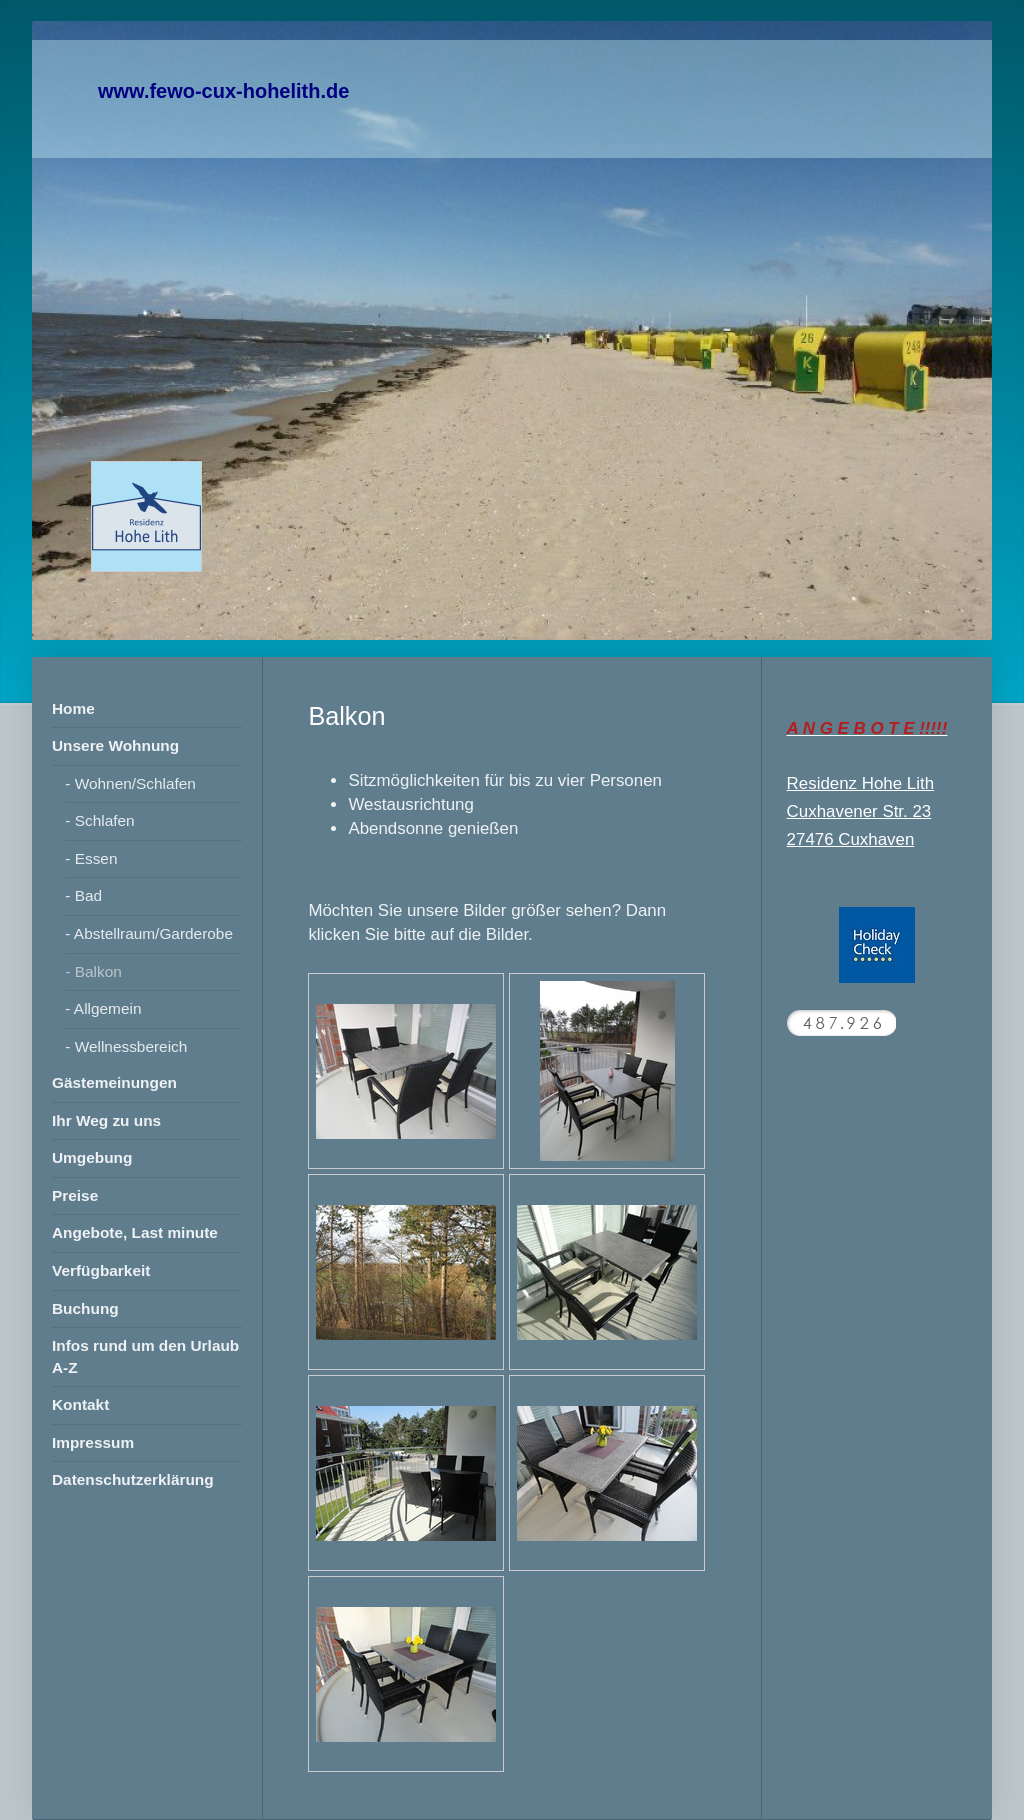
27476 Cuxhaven (851, 839)
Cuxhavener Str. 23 (859, 811)
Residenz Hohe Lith (860, 783)
